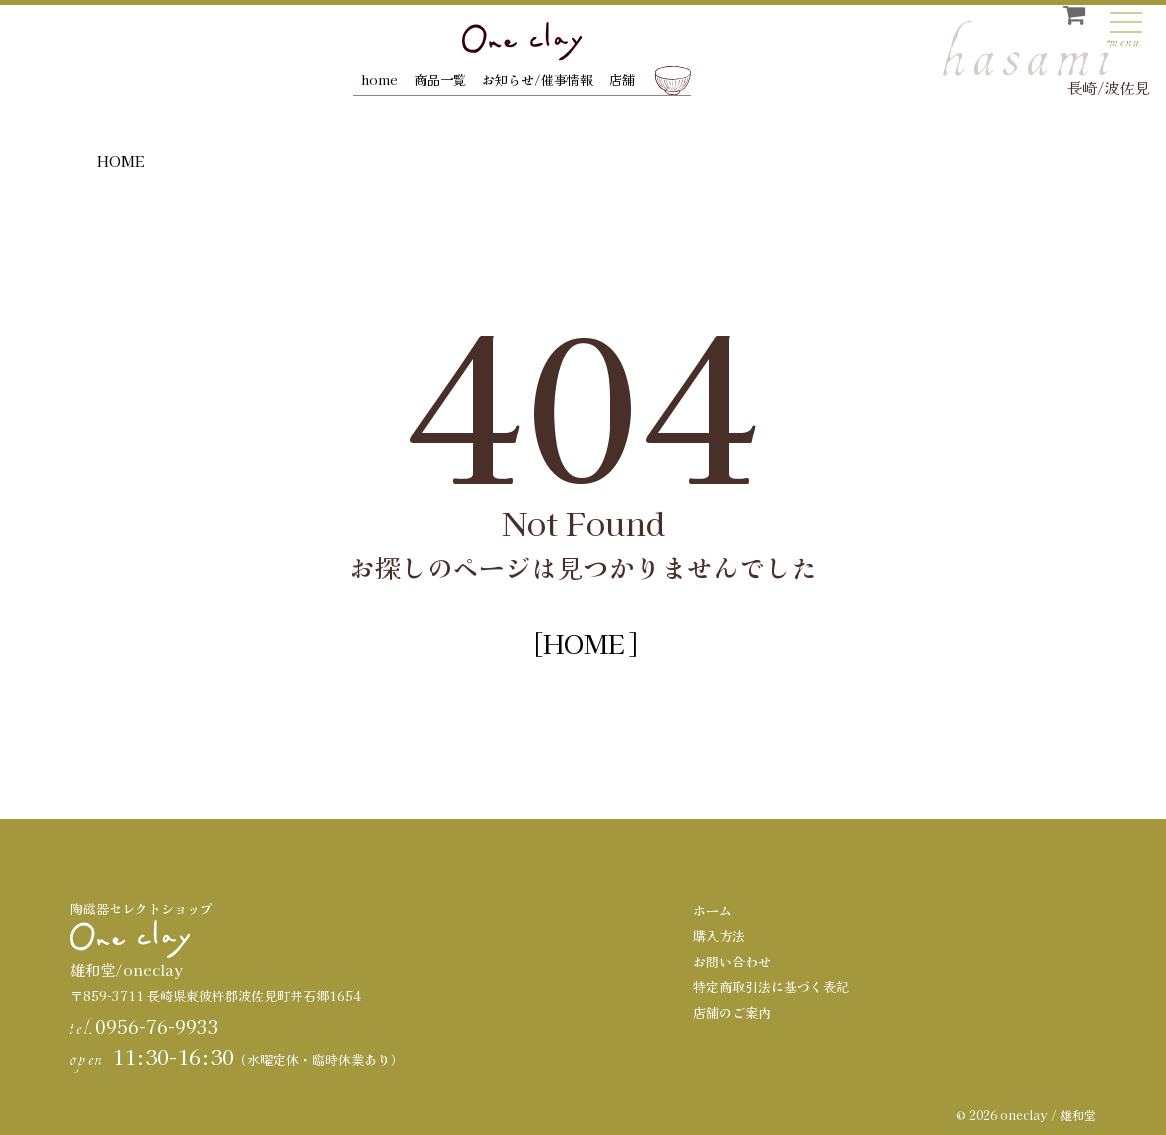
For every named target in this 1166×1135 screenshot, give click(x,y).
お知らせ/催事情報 (537, 79)
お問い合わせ (732, 961)
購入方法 (719, 935)
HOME (120, 160)
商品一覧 (440, 79)
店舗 (622, 79)
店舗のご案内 (732, 1012)
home (379, 79)
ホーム (712, 910)
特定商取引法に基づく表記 (771, 986)
